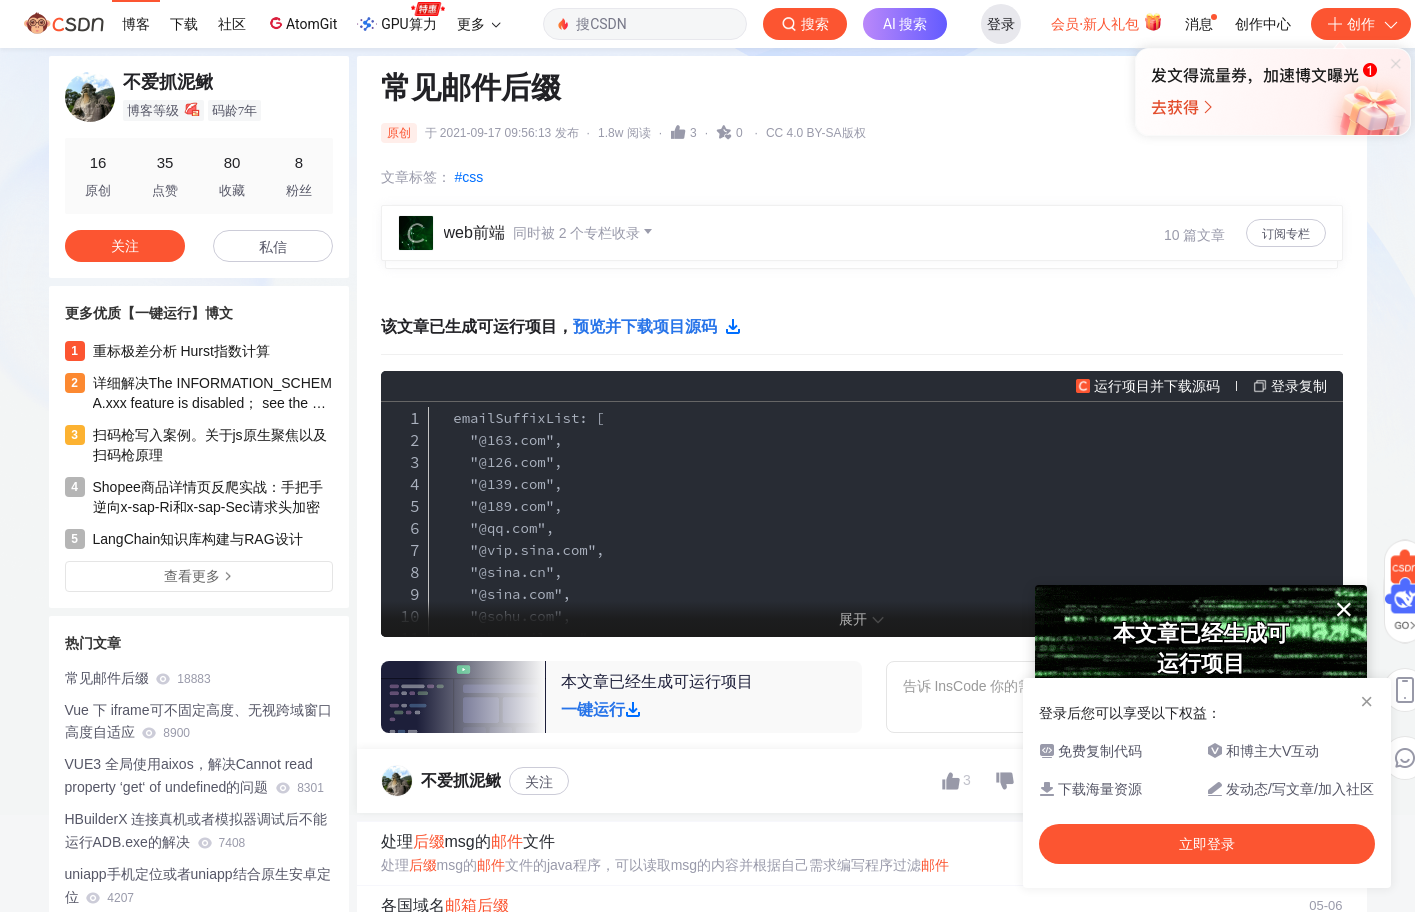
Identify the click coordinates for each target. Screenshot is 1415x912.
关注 (539, 782)
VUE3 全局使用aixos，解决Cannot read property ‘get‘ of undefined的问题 (194, 775)
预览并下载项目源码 (657, 327)
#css (469, 177)
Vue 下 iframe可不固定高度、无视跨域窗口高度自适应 (198, 721)
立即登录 (853, 189)
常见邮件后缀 (138, 678)
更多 (479, 24)
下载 (184, 24)
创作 (1361, 24)
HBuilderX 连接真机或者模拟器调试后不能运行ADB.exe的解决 (196, 830)
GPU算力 (400, 18)
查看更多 (199, 576)
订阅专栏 (1286, 234)
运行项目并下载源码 (1157, 386)
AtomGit (301, 23)
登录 (1001, 24)
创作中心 (1263, 24)
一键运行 (601, 709)
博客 (136, 24)
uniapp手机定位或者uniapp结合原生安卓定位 (198, 885)
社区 (232, 24)
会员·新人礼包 (1106, 22)
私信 (273, 247)
